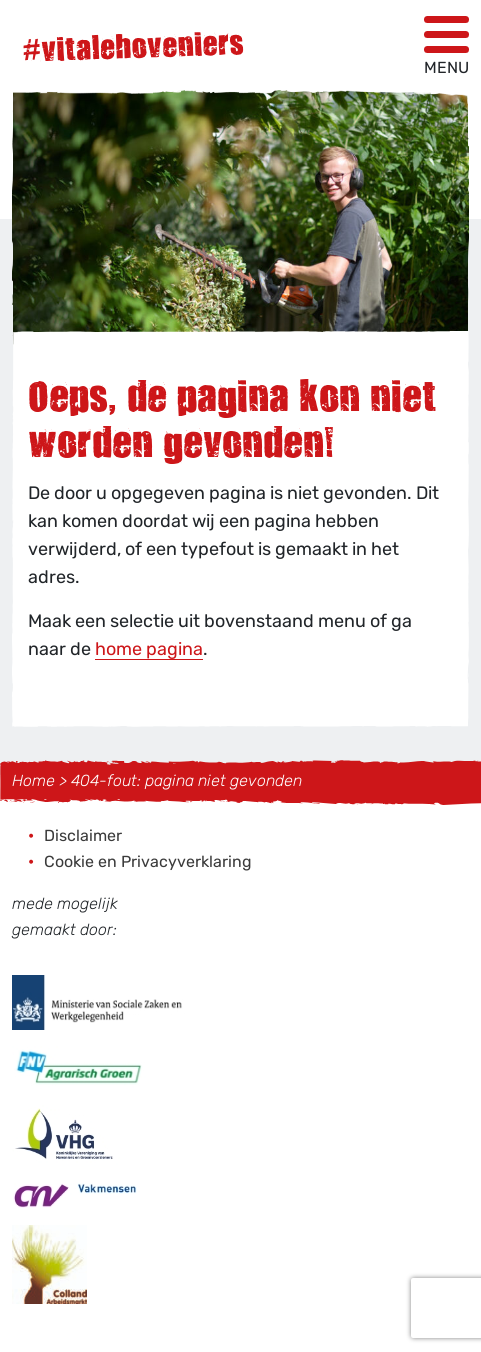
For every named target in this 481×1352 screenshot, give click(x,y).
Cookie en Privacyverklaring (148, 861)
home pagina (149, 649)
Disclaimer (83, 835)
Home (33, 780)
